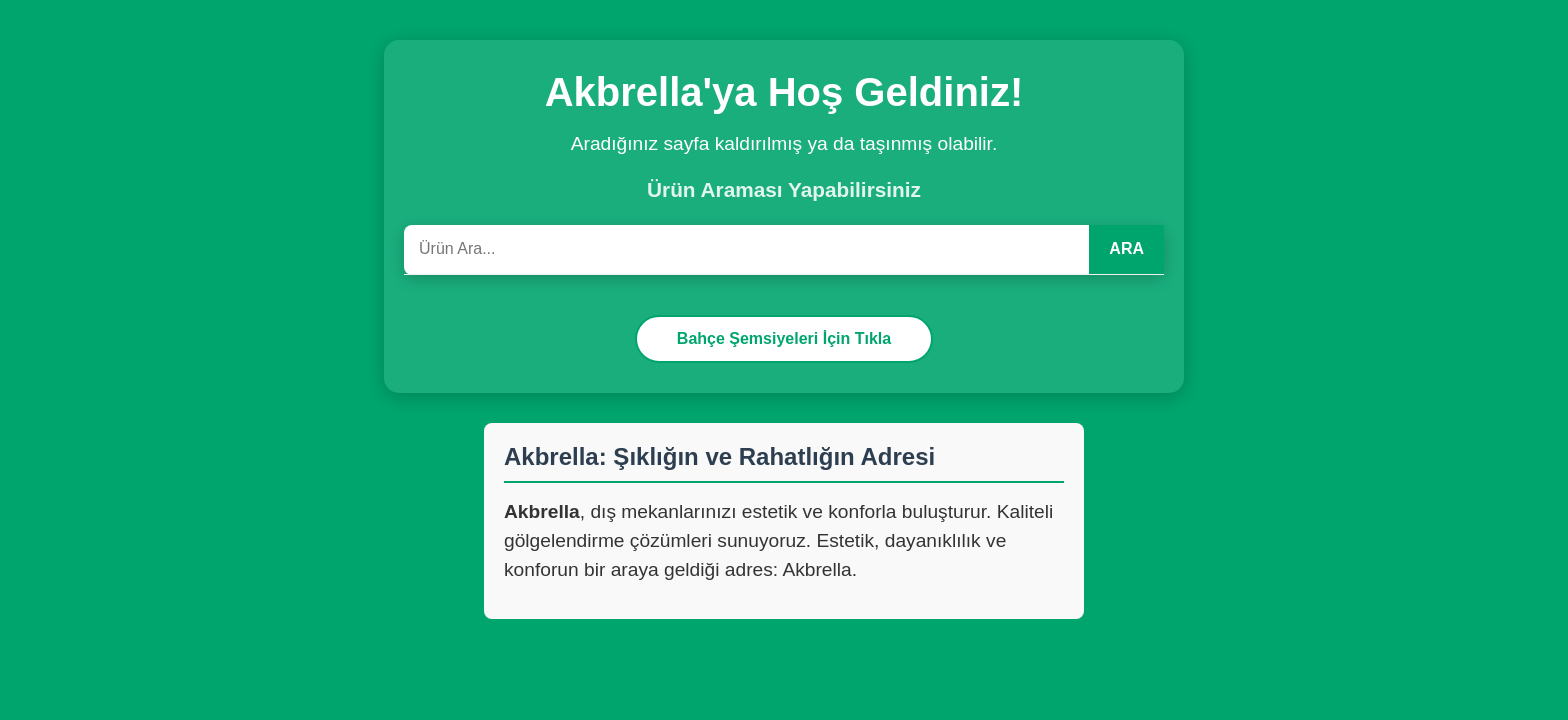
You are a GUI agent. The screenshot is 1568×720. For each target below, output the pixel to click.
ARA (1126, 248)
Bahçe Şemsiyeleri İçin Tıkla (784, 338)
